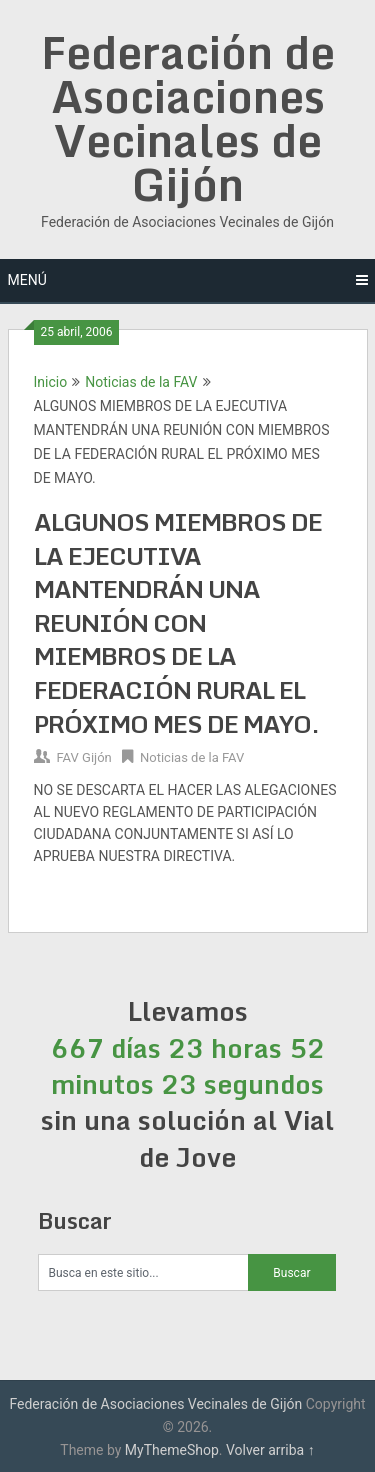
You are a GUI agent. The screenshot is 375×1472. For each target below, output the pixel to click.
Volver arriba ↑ (270, 1450)
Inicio (51, 382)
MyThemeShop (172, 1450)
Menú (27, 280)
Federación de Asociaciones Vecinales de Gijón (188, 118)
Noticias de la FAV (141, 382)
